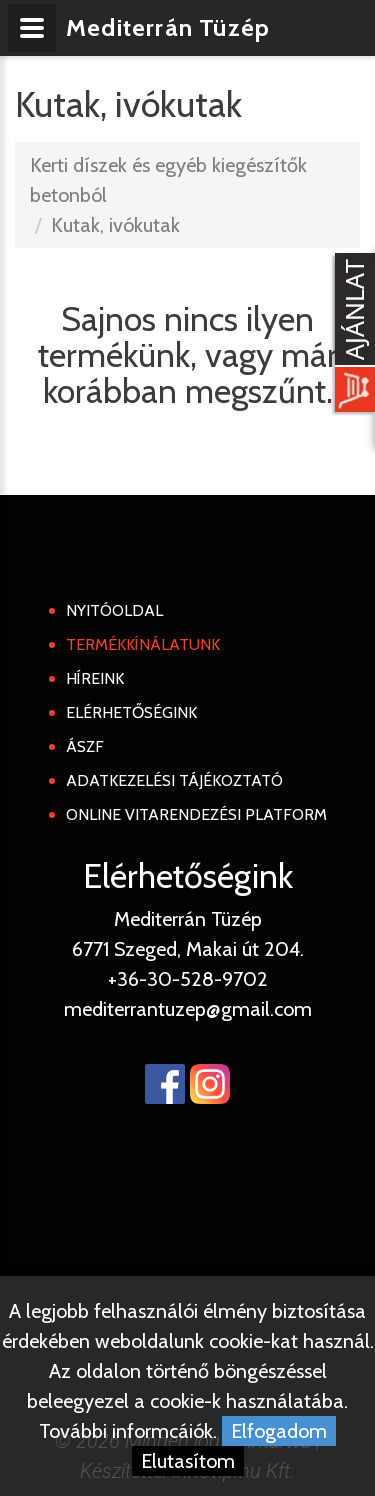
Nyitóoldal (114, 610)
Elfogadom (279, 1431)
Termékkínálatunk (143, 644)
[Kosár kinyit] (351, 335)
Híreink (95, 678)
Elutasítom (188, 1461)
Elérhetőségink (131, 712)
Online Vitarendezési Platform (196, 814)
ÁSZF (85, 746)
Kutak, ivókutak (115, 225)
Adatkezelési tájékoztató (174, 780)
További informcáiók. (128, 1431)
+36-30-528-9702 (188, 979)
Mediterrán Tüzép (168, 27)
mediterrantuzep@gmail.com (188, 1009)
